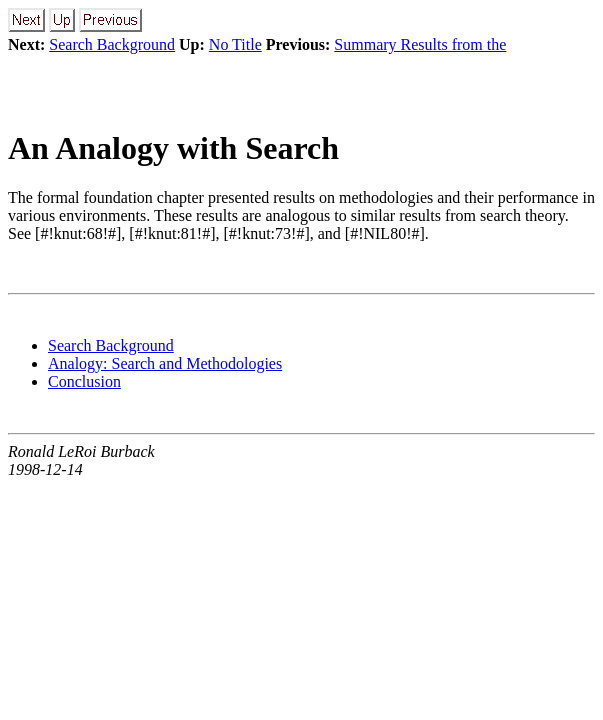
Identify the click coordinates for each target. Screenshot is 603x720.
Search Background (112, 44)
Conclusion (84, 381)
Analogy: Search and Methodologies (165, 363)
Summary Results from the (420, 44)
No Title (235, 44)
